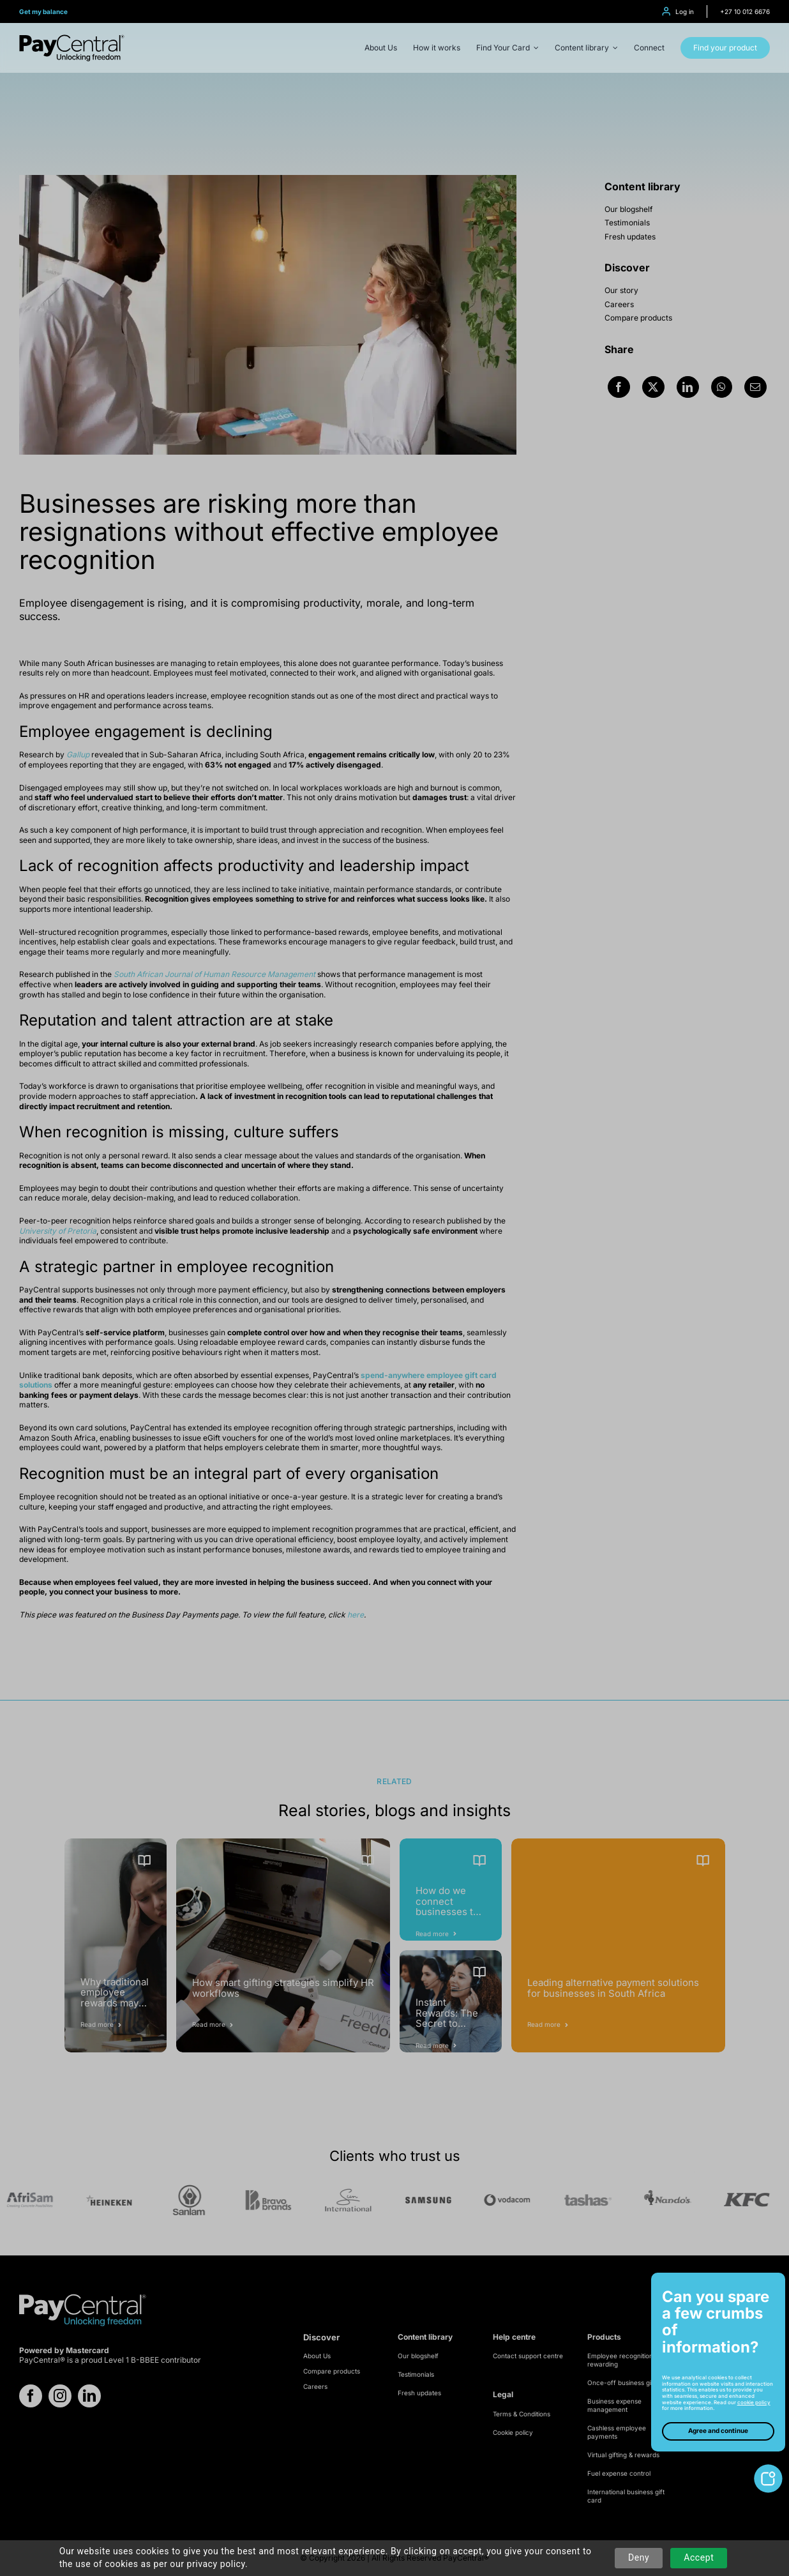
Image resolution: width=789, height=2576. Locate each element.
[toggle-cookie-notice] (768, 2469)
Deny (638, 2557)
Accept (699, 2557)
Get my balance (43, 11)
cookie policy (753, 2402)
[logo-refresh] (71, 39)
